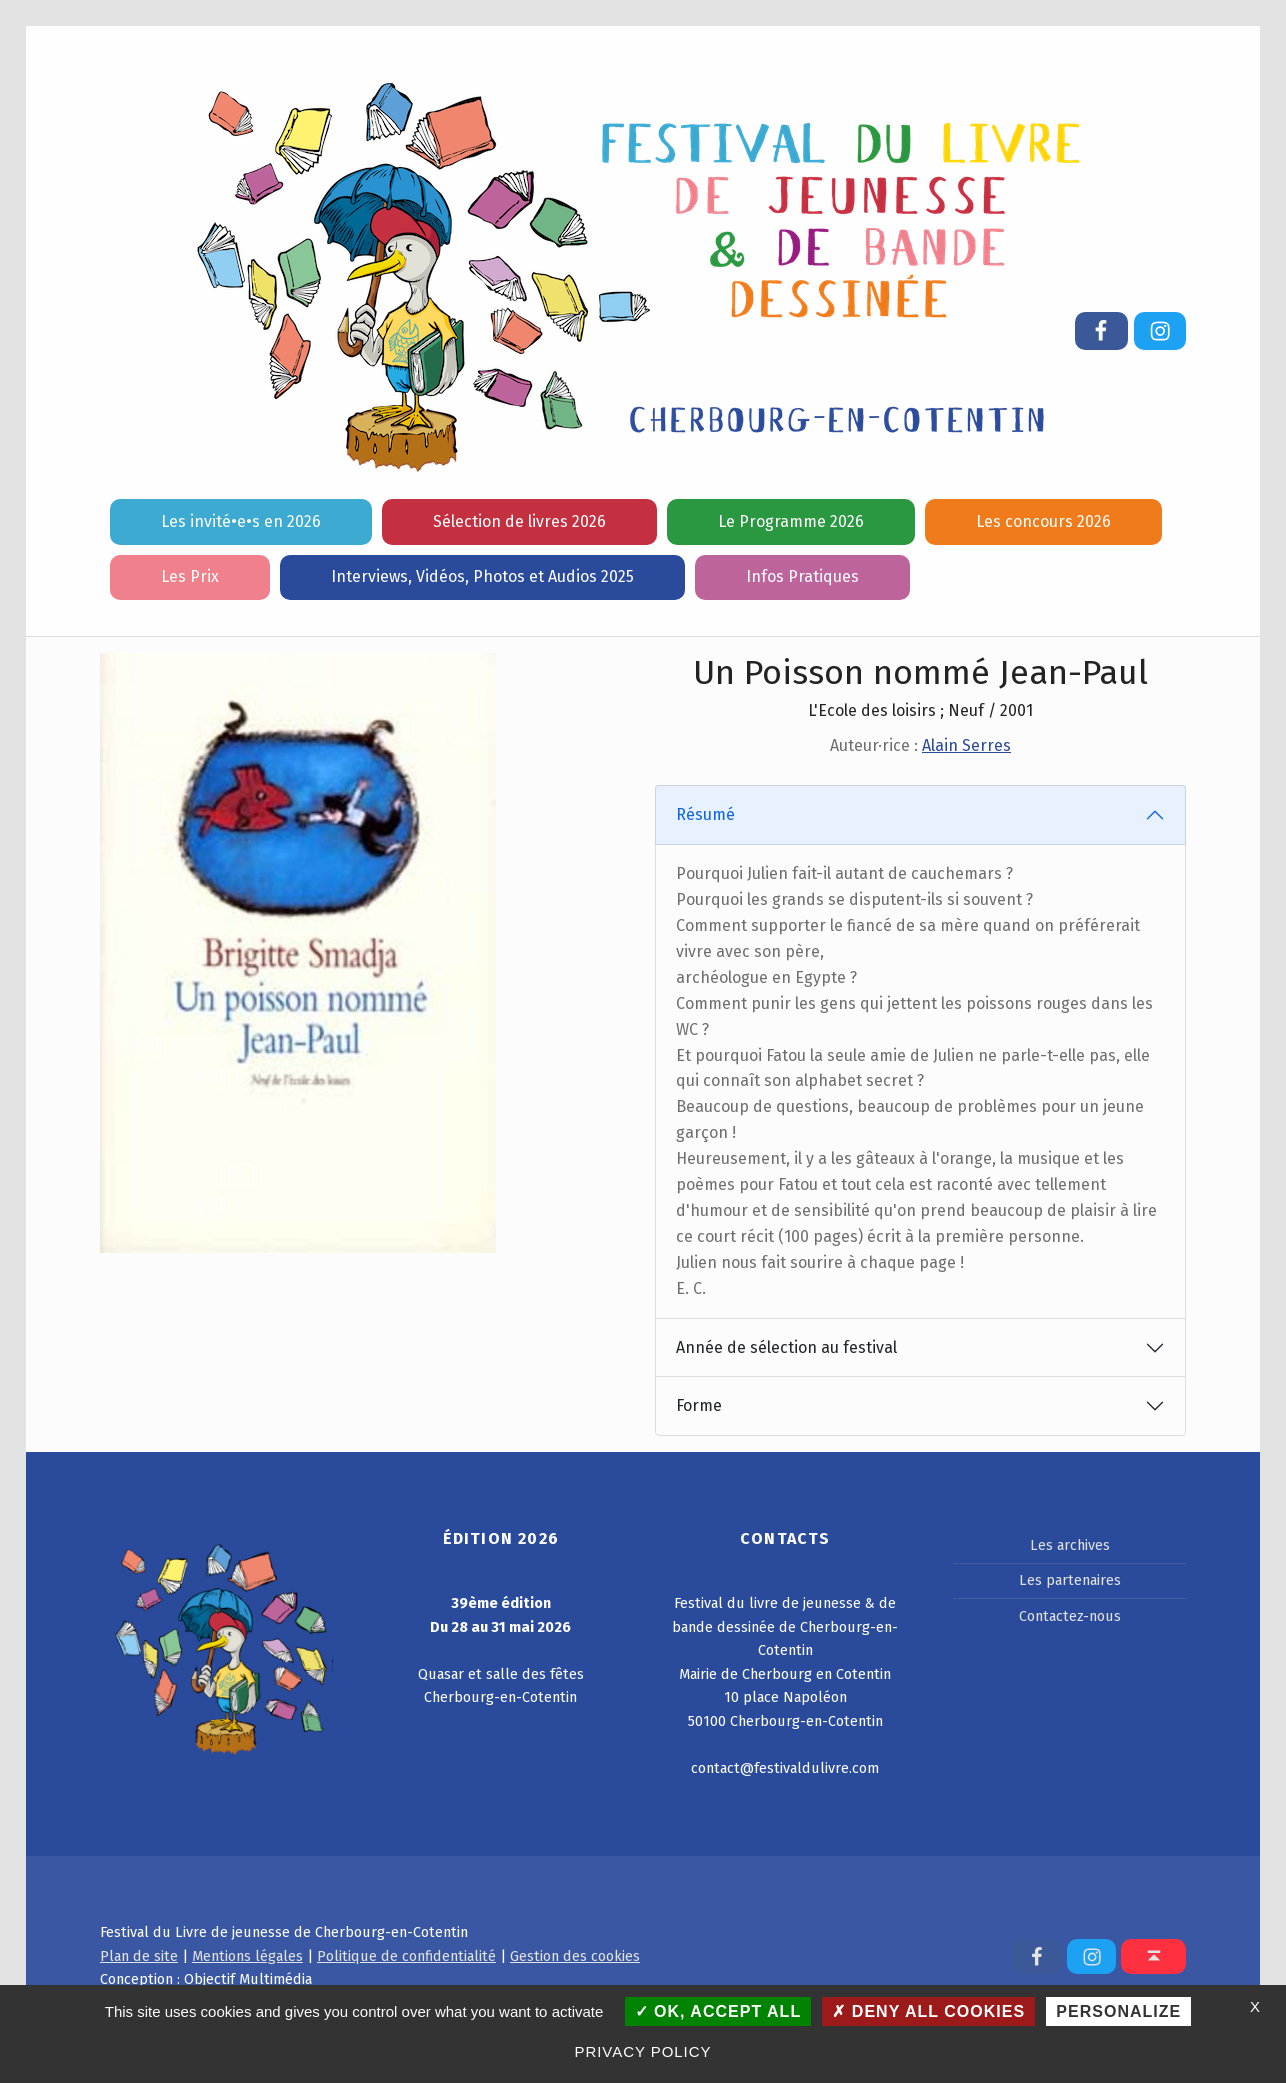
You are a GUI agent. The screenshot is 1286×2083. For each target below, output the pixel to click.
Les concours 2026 (1043, 521)
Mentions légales (247, 1956)
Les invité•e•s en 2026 (241, 521)
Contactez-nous (1070, 1616)
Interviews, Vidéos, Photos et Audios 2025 (482, 576)
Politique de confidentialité (406, 1956)
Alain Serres (966, 745)
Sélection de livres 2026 (519, 521)
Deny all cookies (928, 2011)
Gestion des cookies (575, 1956)
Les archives (1070, 1545)
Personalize (1118, 2011)
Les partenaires (1070, 1580)
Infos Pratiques (802, 576)
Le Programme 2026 (791, 521)
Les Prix (190, 576)
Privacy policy (643, 2051)
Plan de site (139, 1956)
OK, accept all (718, 2011)
